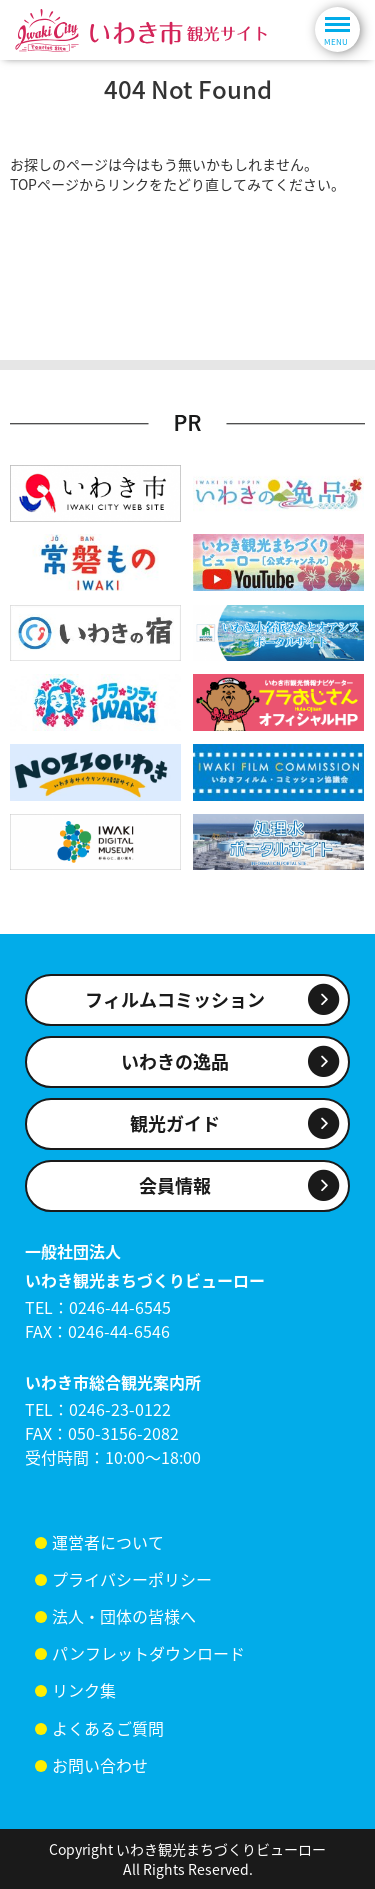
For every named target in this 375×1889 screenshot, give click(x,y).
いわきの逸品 (175, 1061)
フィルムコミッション (175, 999)
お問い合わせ (100, 1765)
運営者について (108, 1542)
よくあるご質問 (108, 1728)
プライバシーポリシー (132, 1579)
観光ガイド (175, 1123)
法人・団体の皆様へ (124, 1616)
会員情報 (175, 1185)
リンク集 (84, 1690)
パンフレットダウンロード (148, 1653)
